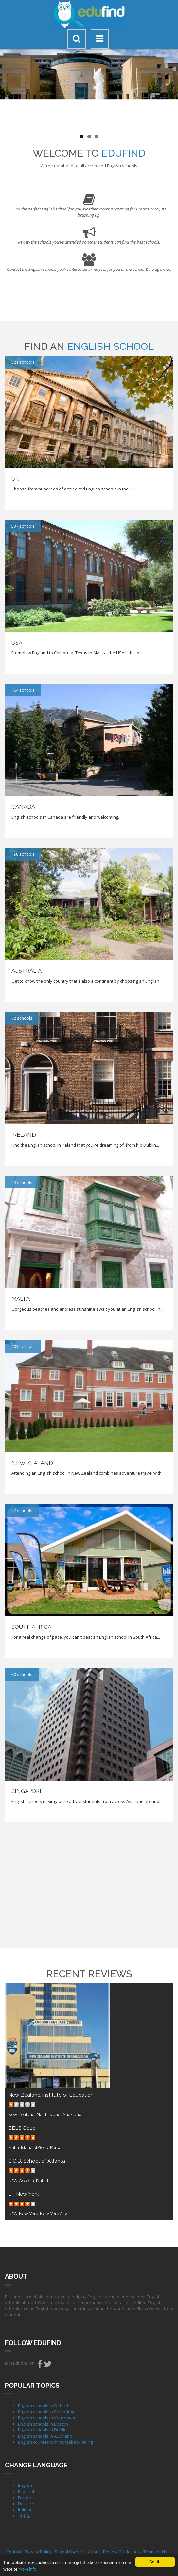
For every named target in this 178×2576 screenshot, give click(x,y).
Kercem (57, 2147)
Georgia (26, 2180)
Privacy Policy (38, 2552)
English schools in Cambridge (47, 2412)
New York (28, 2213)
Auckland (71, 2114)
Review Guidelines (121, 2552)
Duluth (43, 2180)
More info (27, 2569)
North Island (49, 2114)
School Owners (70, 2552)
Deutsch (26, 2503)
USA (12, 2180)
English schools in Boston (43, 2424)
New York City (53, 2213)
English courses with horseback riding (55, 2442)
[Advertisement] (89, 1884)
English (25, 2485)
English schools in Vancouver (47, 2418)
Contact (13, 2552)
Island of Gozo (34, 2147)
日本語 (24, 2516)
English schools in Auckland (45, 2436)
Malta (13, 2147)
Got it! (155, 2562)
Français (26, 2498)
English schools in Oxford (43, 2405)
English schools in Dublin (42, 2430)
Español (26, 2491)
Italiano (25, 2510)
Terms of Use (156, 2552)
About (94, 2552)
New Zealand (21, 2114)
